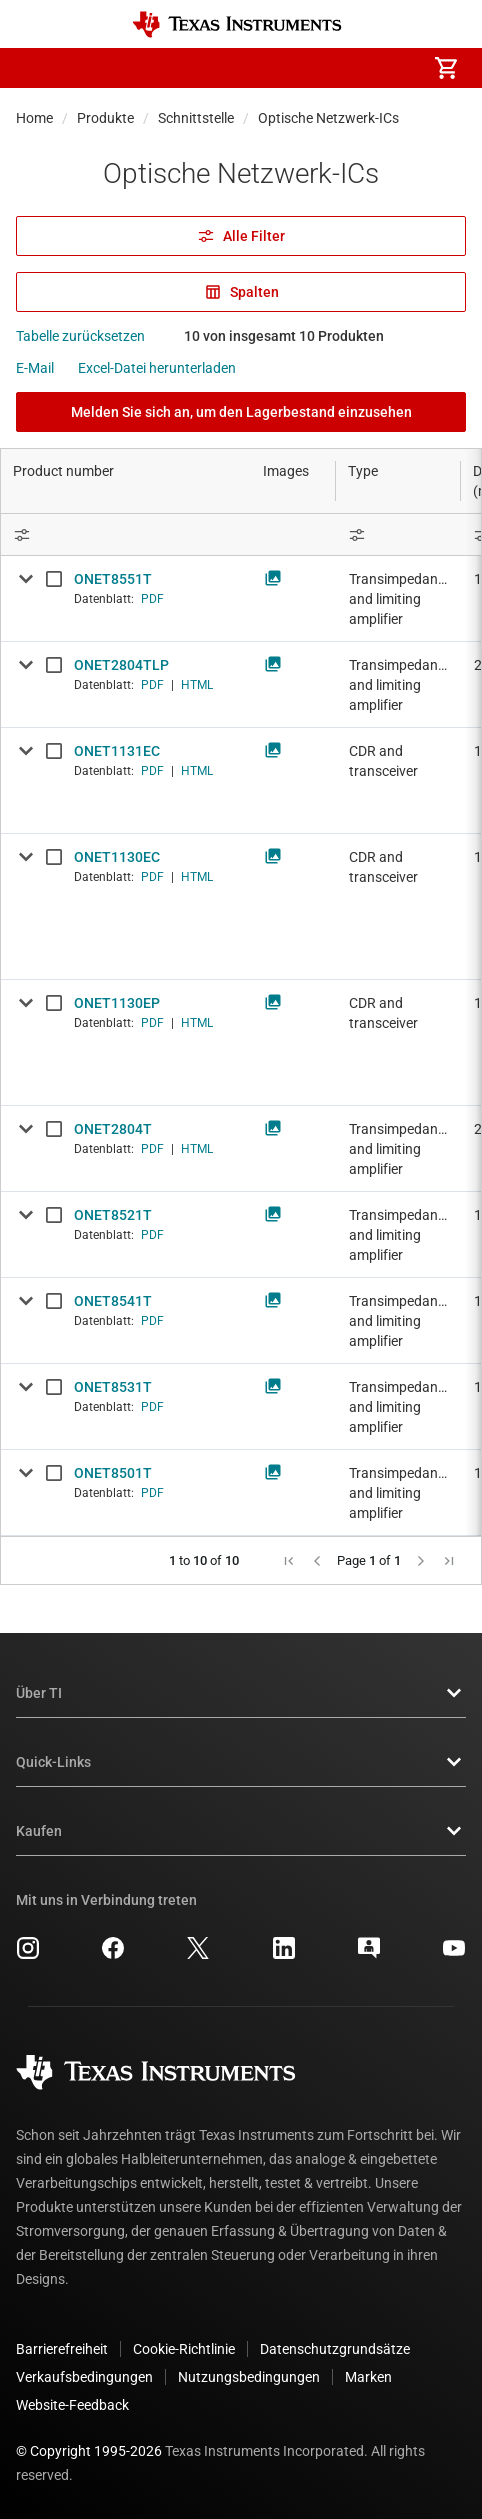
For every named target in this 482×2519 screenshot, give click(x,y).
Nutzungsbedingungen (249, 2377)
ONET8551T (113, 579)
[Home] (237, 24)
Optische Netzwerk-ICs (328, 118)
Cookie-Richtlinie (184, 2349)
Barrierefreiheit (62, 2349)
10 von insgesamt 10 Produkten (284, 336)
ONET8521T (113, 1215)
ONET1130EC (117, 857)
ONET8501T (113, 1473)
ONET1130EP (117, 1003)
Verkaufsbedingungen (84, 2377)
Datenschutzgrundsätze (335, 2349)
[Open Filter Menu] (398, 534)
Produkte (105, 118)
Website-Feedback (72, 2405)
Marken (368, 2377)
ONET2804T (113, 1129)
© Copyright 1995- (89, 2451)
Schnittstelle (196, 118)
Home (34, 118)
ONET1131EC (117, 751)
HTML (197, 685)
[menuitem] (278, 68)
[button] (36, 68)
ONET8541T (113, 1301)
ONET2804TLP (121, 665)
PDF (152, 599)
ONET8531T (113, 1387)
